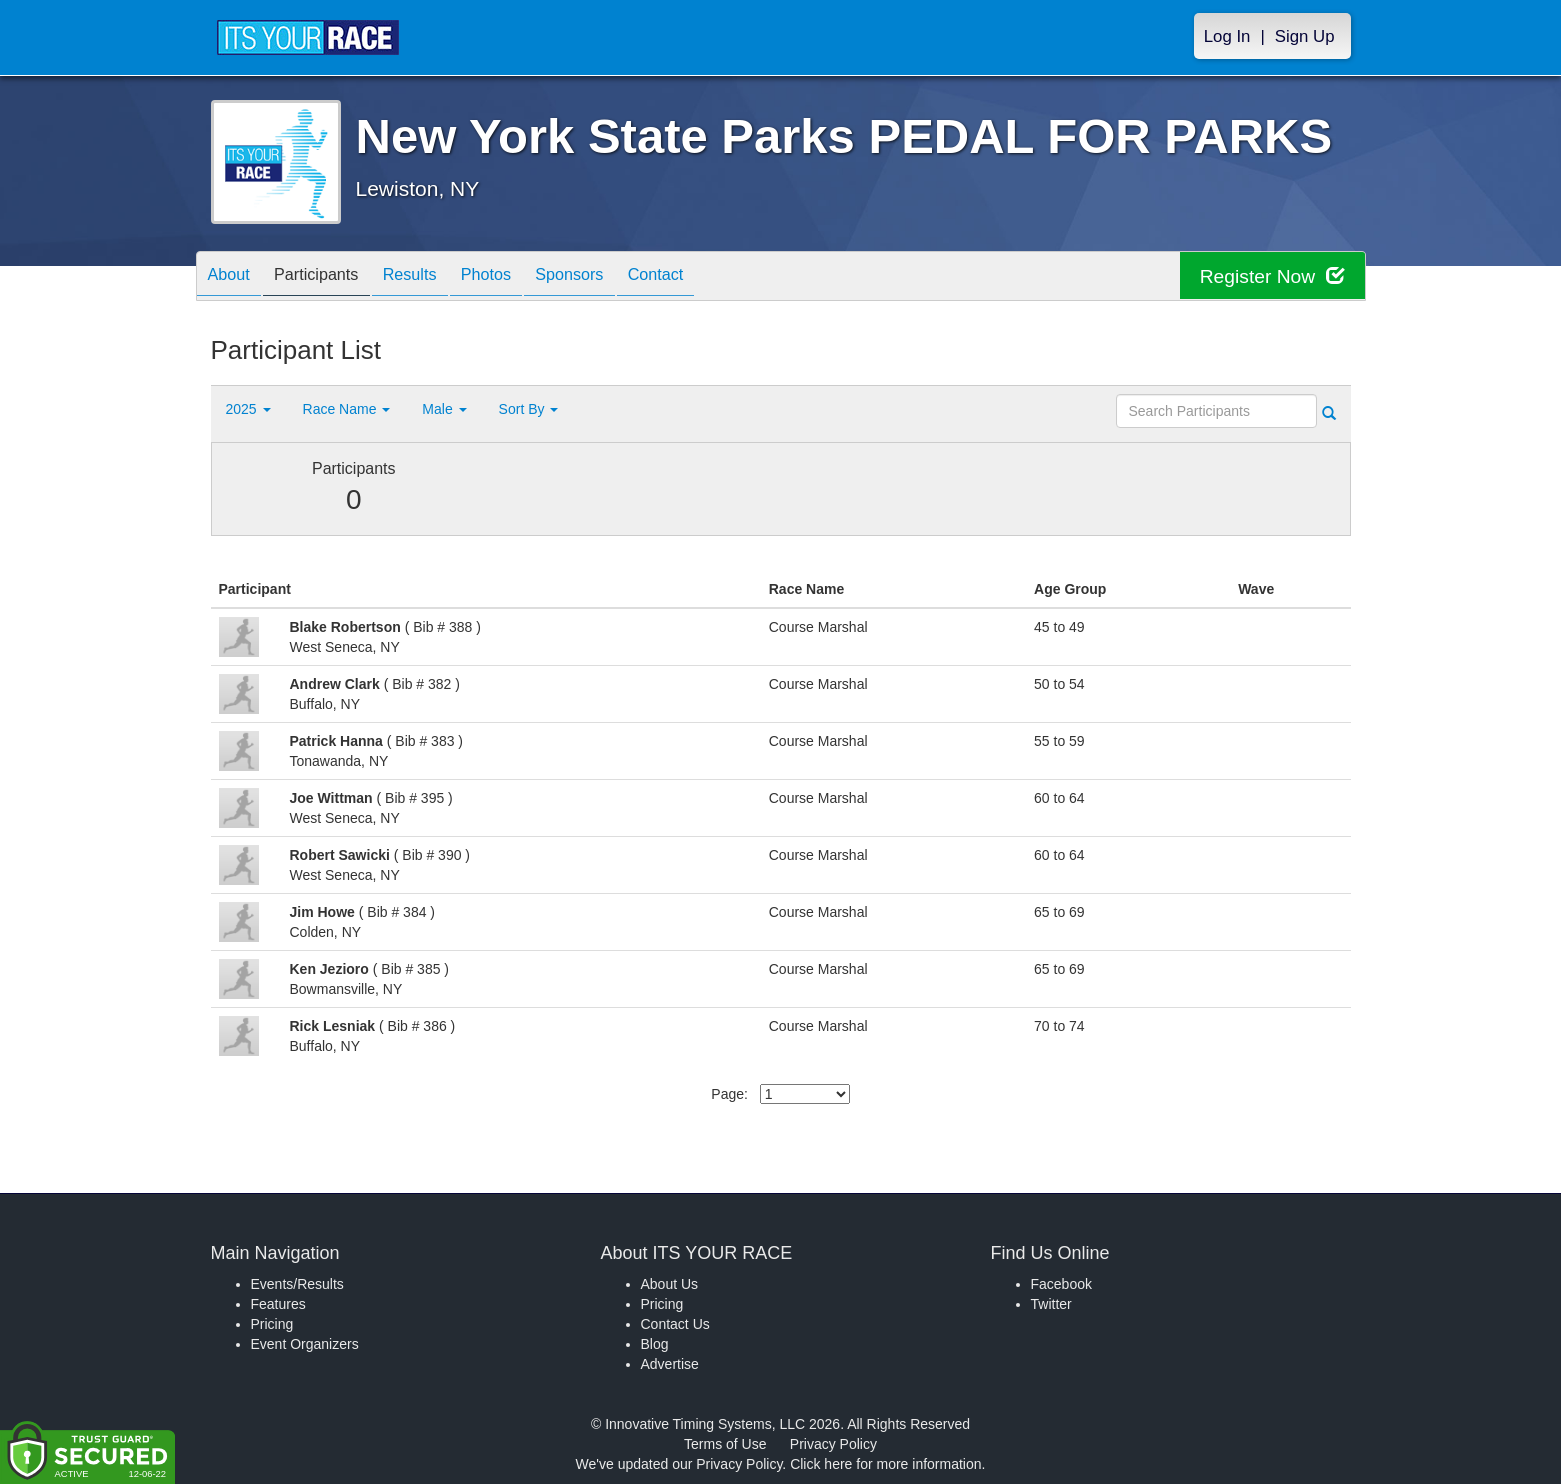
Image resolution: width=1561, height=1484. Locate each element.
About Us (670, 1284)
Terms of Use (725, 1444)
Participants (331, 277)
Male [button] (444, 409)
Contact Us (675, 1324)
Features (278, 1304)
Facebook (1061, 1284)
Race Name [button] (347, 409)
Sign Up (1305, 36)
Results (435, 277)
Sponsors (614, 277)
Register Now (1269, 276)
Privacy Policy (833, 1444)
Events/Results (297, 1284)
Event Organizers (305, 1344)
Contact (711, 277)
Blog (655, 1344)
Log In (1227, 36)
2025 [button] (248, 409)
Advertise (670, 1364)
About (234, 277)
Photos (521, 277)
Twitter (1051, 1304)
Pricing (272, 1324)
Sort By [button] (529, 409)
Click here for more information (885, 1464)
